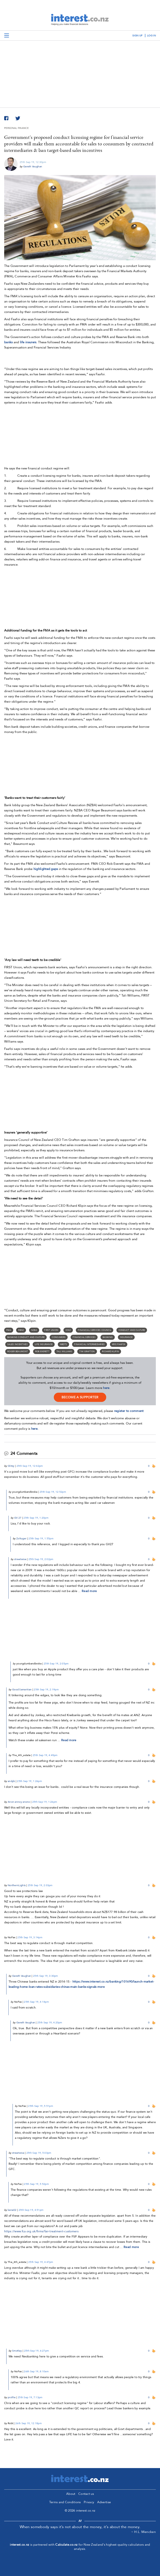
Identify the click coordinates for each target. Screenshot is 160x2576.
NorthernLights (17, 1885)
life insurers (28, 342)
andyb (11, 1781)
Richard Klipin (110, 1351)
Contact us (86, 2494)
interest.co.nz (19, 2545)
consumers (59, 1337)
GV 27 (18, 1517)
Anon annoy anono (19, 1802)
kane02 (12, 2210)
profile (11, 2397)
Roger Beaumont (17, 1351)
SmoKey (17, 2350)
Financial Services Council (94, 1330)
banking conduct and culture (26, 1337)
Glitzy (11, 1466)
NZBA (34, 1330)
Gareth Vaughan (32, 166)
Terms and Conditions (65, 2502)
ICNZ (68, 1330)
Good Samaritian (22, 1689)
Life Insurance (44, 1344)
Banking (108, 1337)
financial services (84, 1337)
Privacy (89, 2502)
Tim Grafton (87, 1351)
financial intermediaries (89, 1344)
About (70, 2494)
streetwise (20, 1559)
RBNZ (21, 1330)
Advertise (104, 2502)
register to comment (129, 1411)
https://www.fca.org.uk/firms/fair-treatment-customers (41, 2231)
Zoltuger (21, 1538)
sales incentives (17, 1344)
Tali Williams (64, 1351)
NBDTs (63, 1344)
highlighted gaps (46, 869)
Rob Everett (42, 1351)
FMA (8, 1330)
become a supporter (80, 1397)
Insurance (126, 1337)
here (106, 1388)
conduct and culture (132, 1330)
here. (35, 1429)
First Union (51, 1330)
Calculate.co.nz (66, 2545)
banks (8, 342)
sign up (137, 35)
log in (151, 35)
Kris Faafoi (118, 1344)
